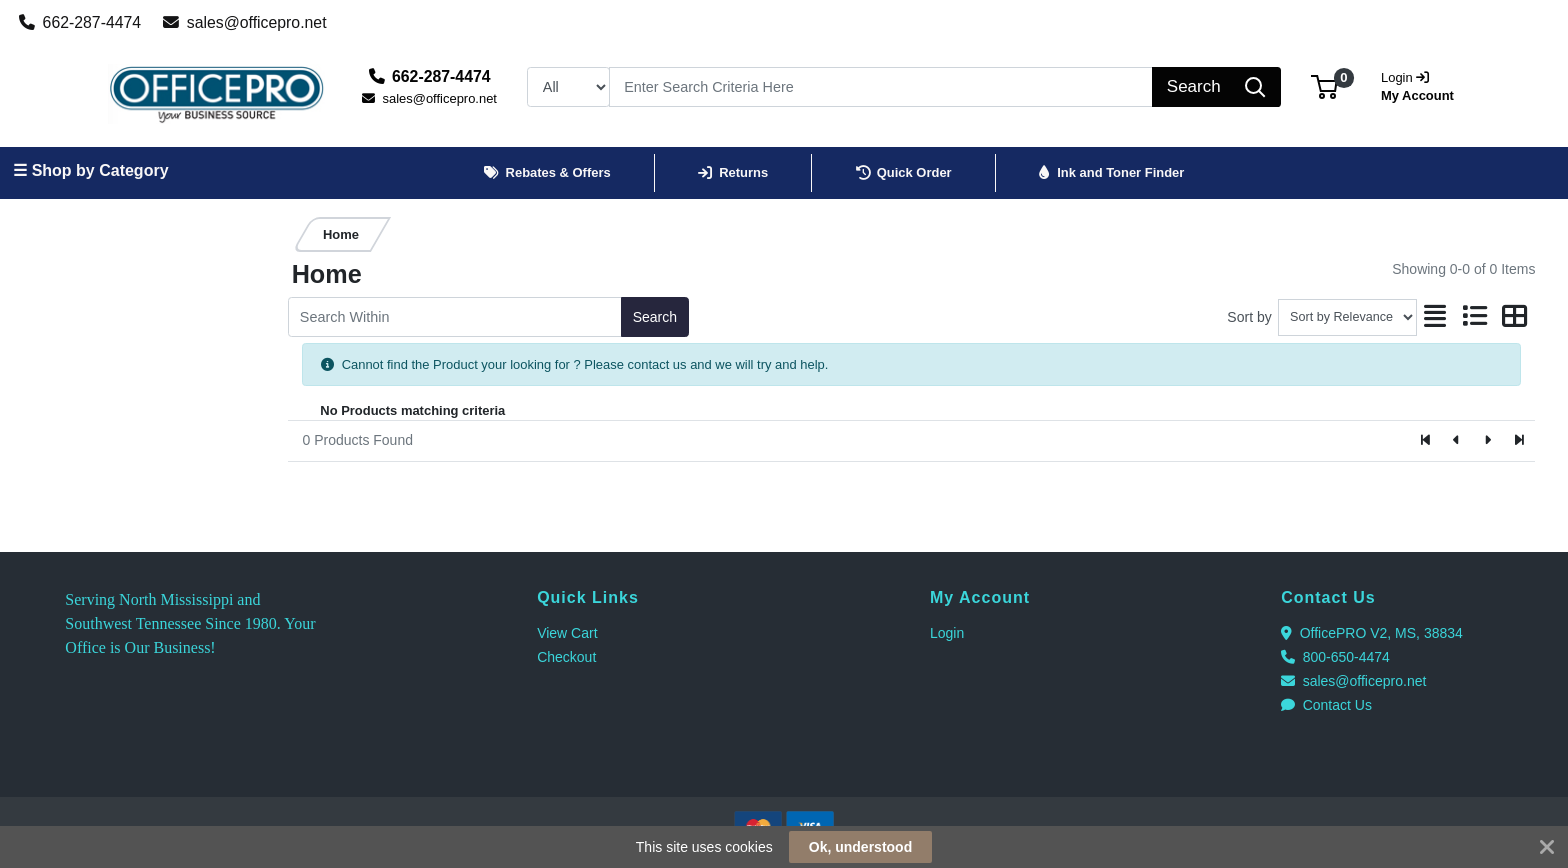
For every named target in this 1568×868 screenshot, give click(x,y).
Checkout (566, 657)
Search (655, 317)
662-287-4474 (80, 22)
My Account (1424, 84)
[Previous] (1457, 441)
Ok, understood (860, 847)
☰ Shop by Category (90, 170)
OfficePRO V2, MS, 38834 (1372, 633)
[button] (1324, 86)
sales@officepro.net (245, 22)
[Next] (1487, 441)
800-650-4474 (1335, 657)
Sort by (1249, 317)
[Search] (881, 87)
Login (947, 633)
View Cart (567, 633)
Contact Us (1326, 705)
